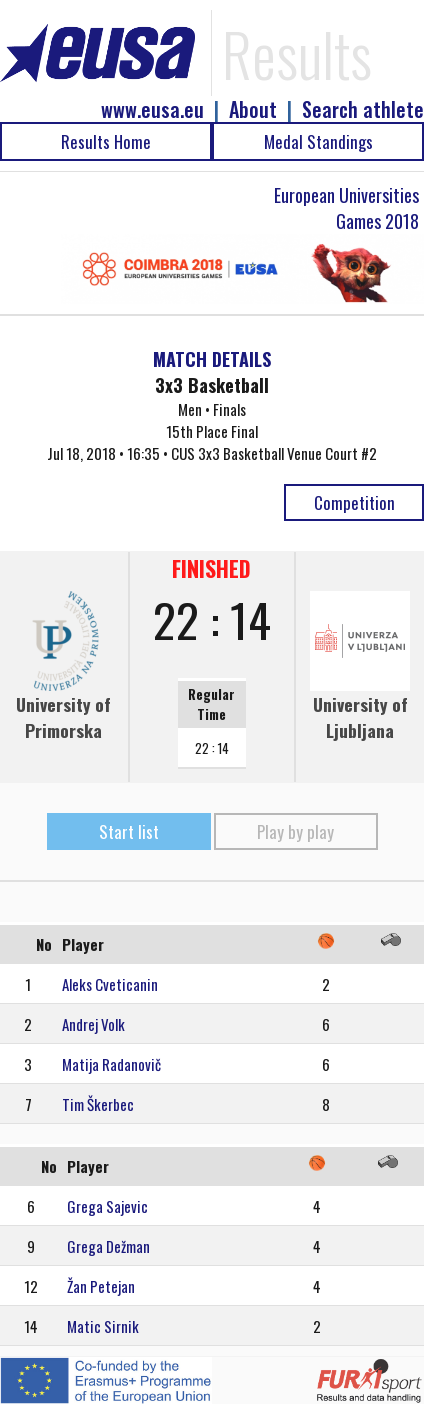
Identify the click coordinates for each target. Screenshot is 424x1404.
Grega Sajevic (107, 1206)
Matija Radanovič (111, 1064)
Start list (129, 831)
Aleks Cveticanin (110, 984)
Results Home (106, 141)
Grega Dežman (108, 1246)
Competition (354, 502)
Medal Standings (318, 141)
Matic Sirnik (103, 1326)
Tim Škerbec (98, 1104)
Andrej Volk (93, 1024)
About (253, 109)
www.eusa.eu (152, 109)
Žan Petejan (101, 1286)
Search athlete (363, 109)
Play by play (295, 831)
